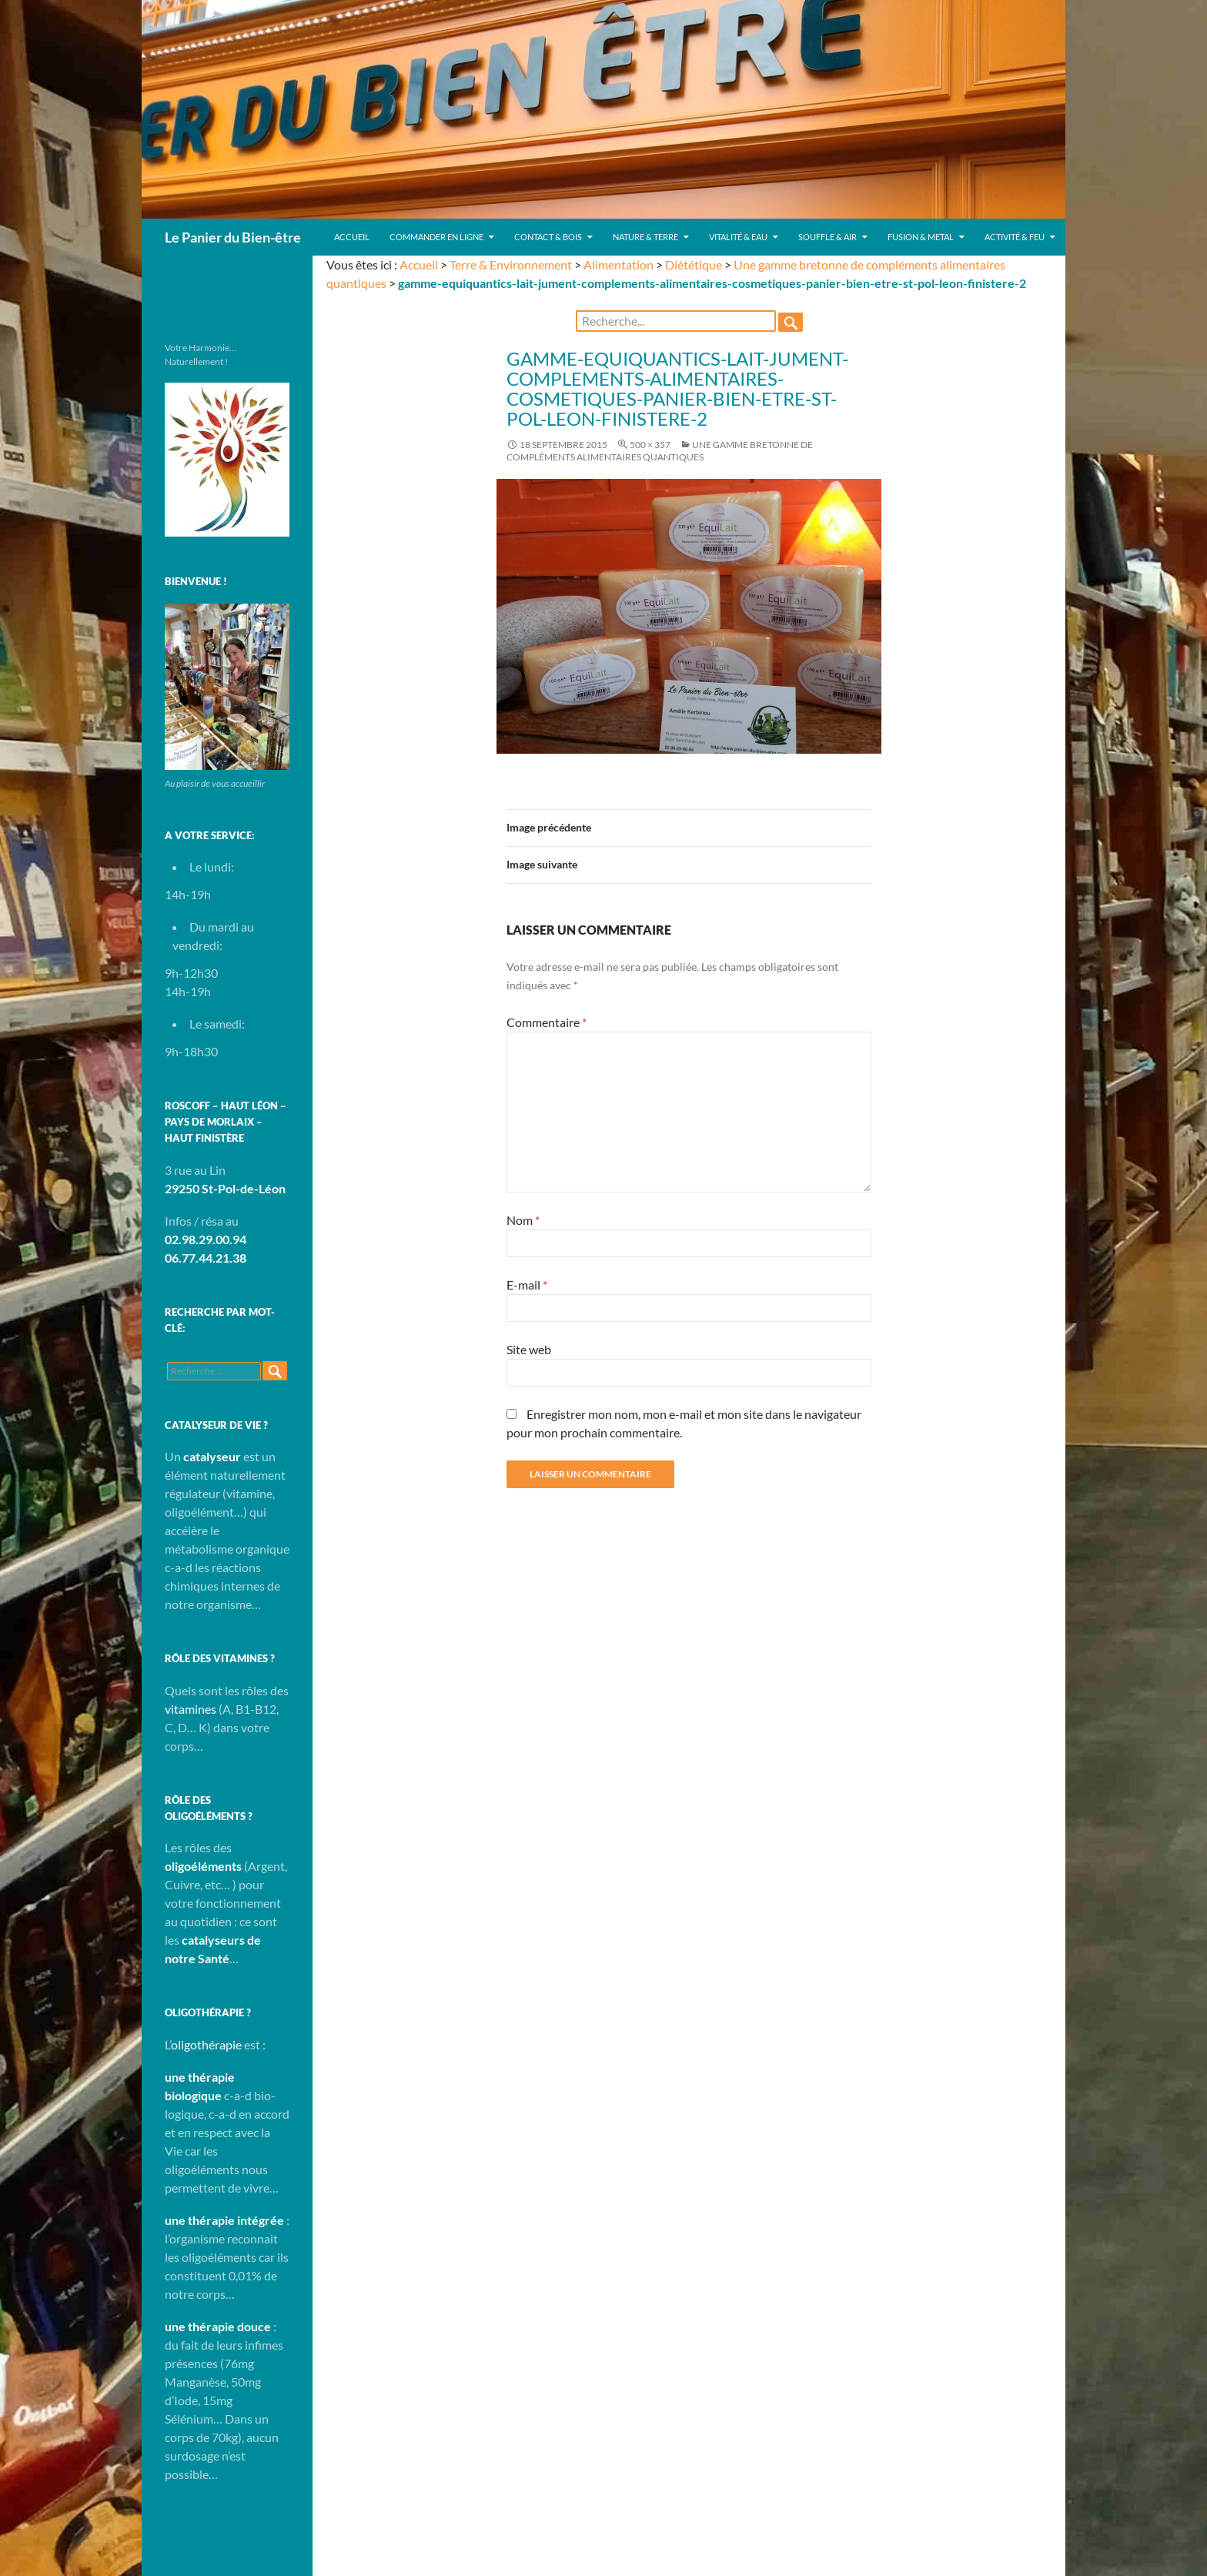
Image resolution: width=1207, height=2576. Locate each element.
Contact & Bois (548, 237)
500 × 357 (650, 444)
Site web (529, 1349)
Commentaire (547, 1022)
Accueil (351, 237)
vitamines (190, 1708)
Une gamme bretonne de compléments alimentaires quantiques (660, 451)
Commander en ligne (436, 237)
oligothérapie (206, 2044)
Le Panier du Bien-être (233, 237)
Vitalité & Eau (738, 237)
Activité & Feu (1015, 237)
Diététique (693, 264)
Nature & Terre (645, 237)
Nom (523, 1220)
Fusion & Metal (921, 237)
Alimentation (618, 264)
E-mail (527, 1284)
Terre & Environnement (511, 264)
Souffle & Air (827, 237)
